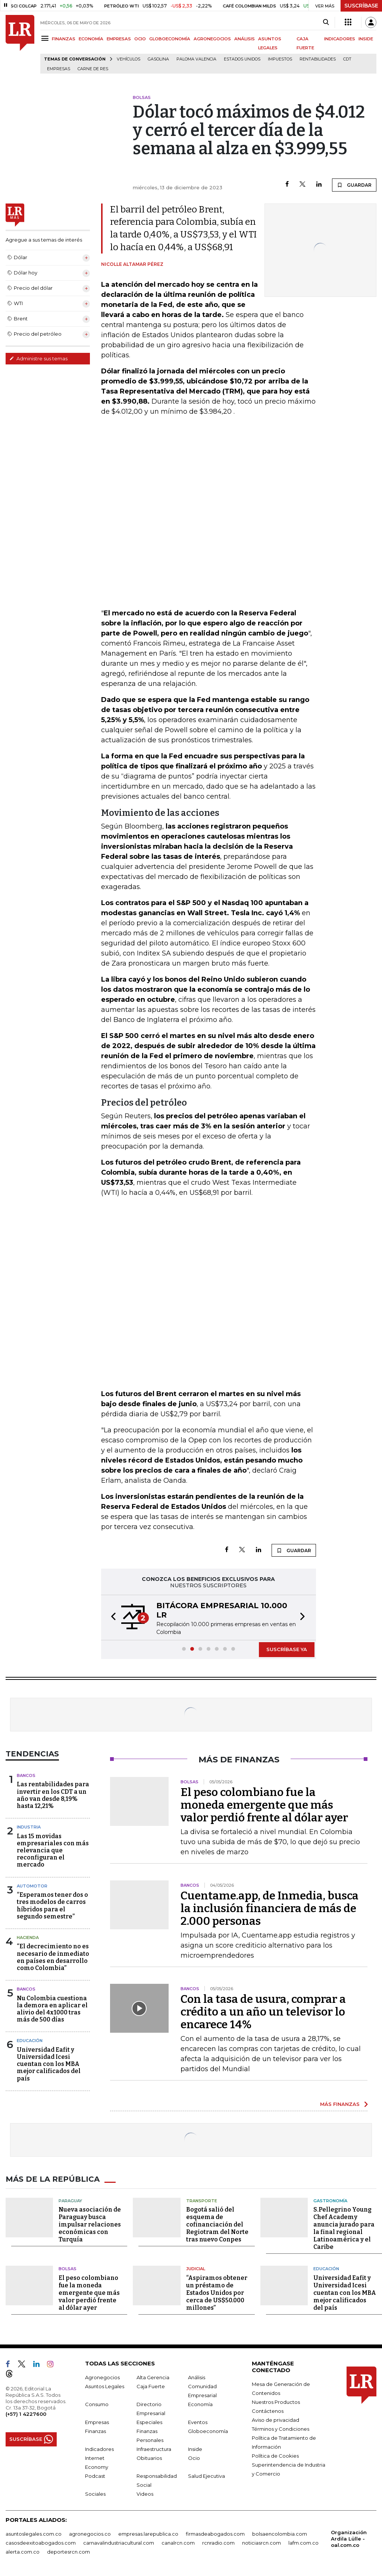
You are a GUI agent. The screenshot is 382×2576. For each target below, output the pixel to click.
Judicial (195, 2268)
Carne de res (93, 68)
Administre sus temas (38, 358)
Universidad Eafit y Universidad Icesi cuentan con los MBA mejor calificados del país (49, 2064)
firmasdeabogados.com (215, 2534)
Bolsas (67, 2268)
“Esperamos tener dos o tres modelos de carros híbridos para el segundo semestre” (52, 1905)
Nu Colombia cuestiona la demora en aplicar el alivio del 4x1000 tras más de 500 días (52, 2009)
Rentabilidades (318, 59)
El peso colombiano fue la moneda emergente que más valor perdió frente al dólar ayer (264, 1805)
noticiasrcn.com (261, 2543)
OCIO (140, 38)
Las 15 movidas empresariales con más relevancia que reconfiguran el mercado (53, 1850)
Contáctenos (268, 2411)
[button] (111, 1617)
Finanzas (95, 2431)
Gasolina (158, 59)
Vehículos (128, 59)
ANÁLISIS (244, 38)
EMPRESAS (119, 38)
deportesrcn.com (68, 2552)
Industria (29, 1827)
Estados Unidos (242, 59)
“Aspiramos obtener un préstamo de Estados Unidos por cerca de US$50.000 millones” (216, 2292)
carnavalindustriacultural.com (118, 2543)
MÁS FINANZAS (340, 2104)
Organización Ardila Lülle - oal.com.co (349, 2538)
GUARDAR (354, 185)
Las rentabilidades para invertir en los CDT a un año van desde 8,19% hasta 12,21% (53, 1795)
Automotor (32, 1886)
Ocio (194, 2458)
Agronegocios (102, 2377)
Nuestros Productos (276, 2402)
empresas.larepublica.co (148, 2534)
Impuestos (280, 59)
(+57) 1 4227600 (26, 2414)
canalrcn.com (178, 2543)
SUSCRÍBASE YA (286, 1649)
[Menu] (46, 38)
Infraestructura (154, 2449)
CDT (347, 59)
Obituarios (149, 2458)
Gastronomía (330, 2200)
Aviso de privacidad (275, 2420)
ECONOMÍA (91, 38)
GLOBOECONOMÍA (169, 38)
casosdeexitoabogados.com (41, 2543)
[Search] (326, 22)
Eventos (197, 2422)
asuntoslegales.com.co (34, 2534)
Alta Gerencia (153, 2377)
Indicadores (99, 2449)
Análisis (196, 2377)
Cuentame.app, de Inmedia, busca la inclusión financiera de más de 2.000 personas (269, 1908)
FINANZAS (63, 38)
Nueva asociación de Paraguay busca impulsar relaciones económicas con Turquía (90, 2224)
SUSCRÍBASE (361, 5)
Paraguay (70, 2200)
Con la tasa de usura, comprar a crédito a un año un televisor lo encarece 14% (263, 2011)
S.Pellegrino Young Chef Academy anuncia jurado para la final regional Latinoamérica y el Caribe (344, 2228)
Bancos (26, 1775)
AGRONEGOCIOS (212, 38)
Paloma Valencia (196, 59)
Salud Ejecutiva (206, 2476)
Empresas (58, 68)
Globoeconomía (208, 2431)
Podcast (95, 2476)
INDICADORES (339, 38)
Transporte (201, 2200)
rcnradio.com (218, 2543)
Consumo (97, 2404)
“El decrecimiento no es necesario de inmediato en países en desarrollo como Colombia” (53, 1957)
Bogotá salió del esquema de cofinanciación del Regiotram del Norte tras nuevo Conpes (217, 2224)
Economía (200, 2404)
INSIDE (365, 38)
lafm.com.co (303, 2543)
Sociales (95, 2494)
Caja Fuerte (151, 2386)
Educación (30, 2040)
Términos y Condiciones (280, 2429)
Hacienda (28, 1937)
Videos (145, 2494)
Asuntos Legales (104, 2386)
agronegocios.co (90, 2534)
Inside (195, 2449)
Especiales (149, 2422)
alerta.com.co (23, 2552)
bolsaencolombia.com (279, 2534)
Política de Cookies (275, 2456)
